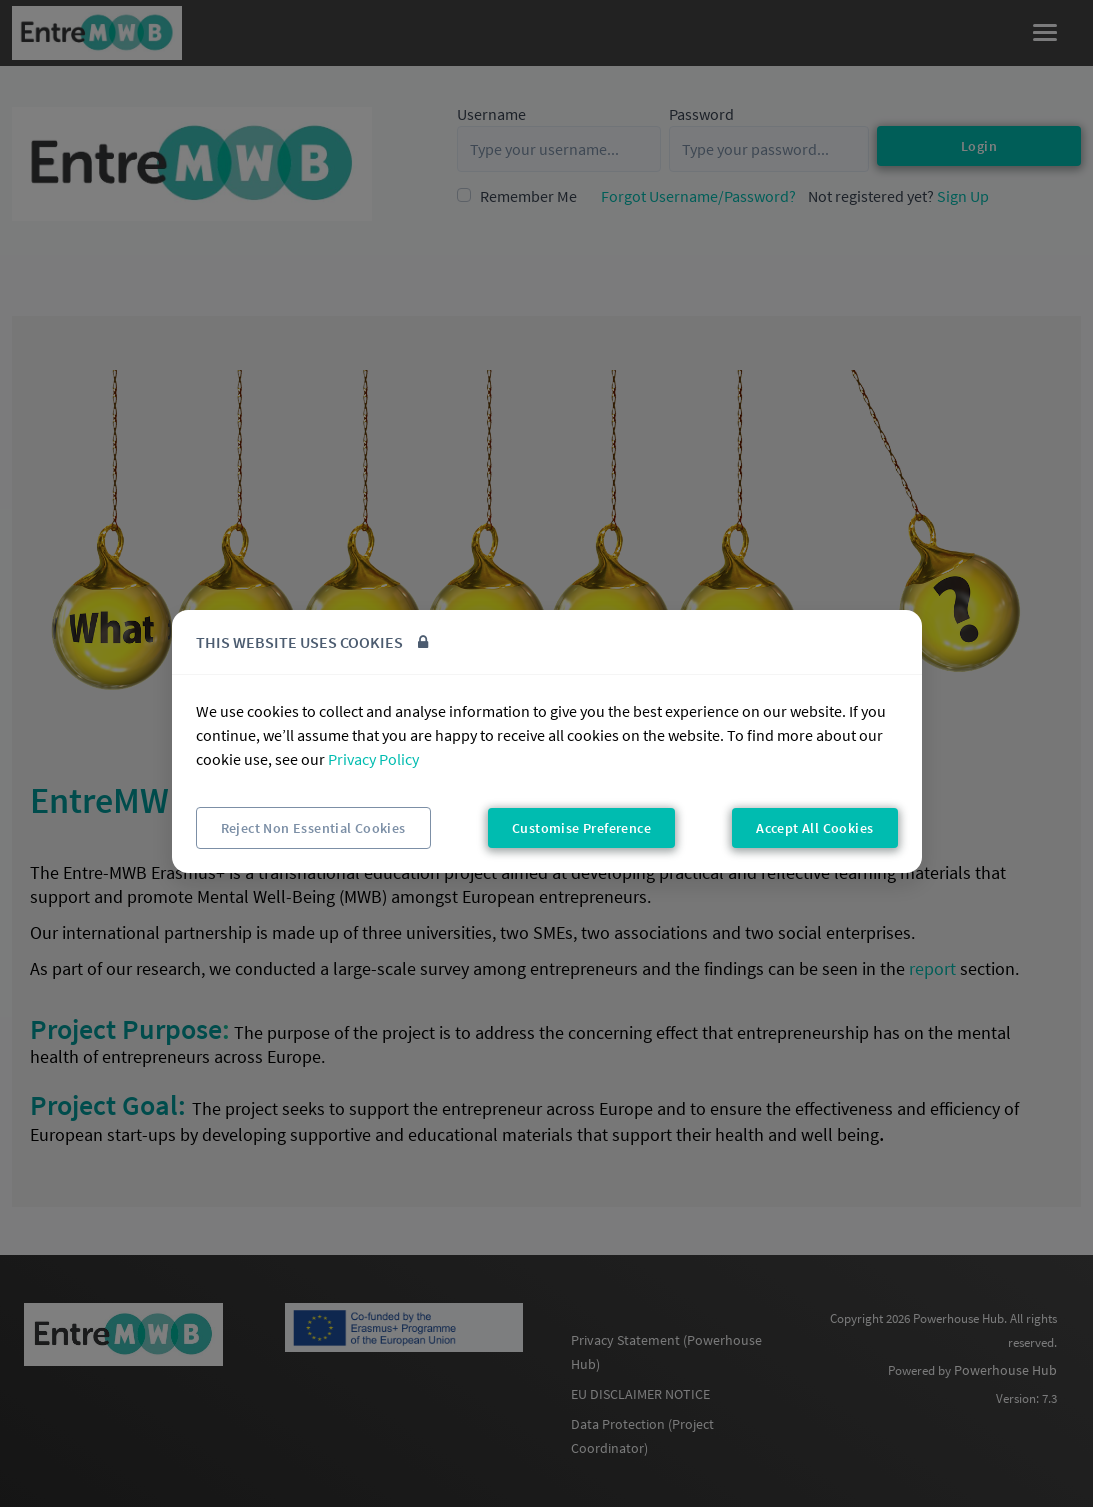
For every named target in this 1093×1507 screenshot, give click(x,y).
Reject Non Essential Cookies (313, 828)
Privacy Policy (373, 759)
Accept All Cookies (814, 828)
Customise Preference (581, 828)
